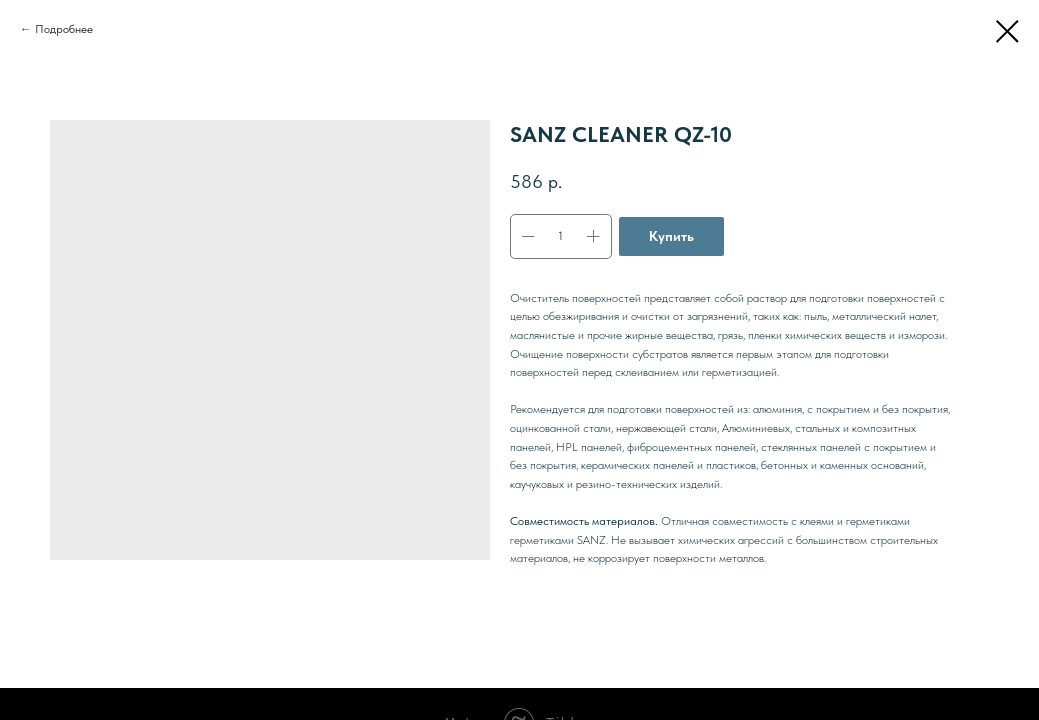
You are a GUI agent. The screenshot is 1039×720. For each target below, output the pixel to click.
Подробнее (64, 29)
